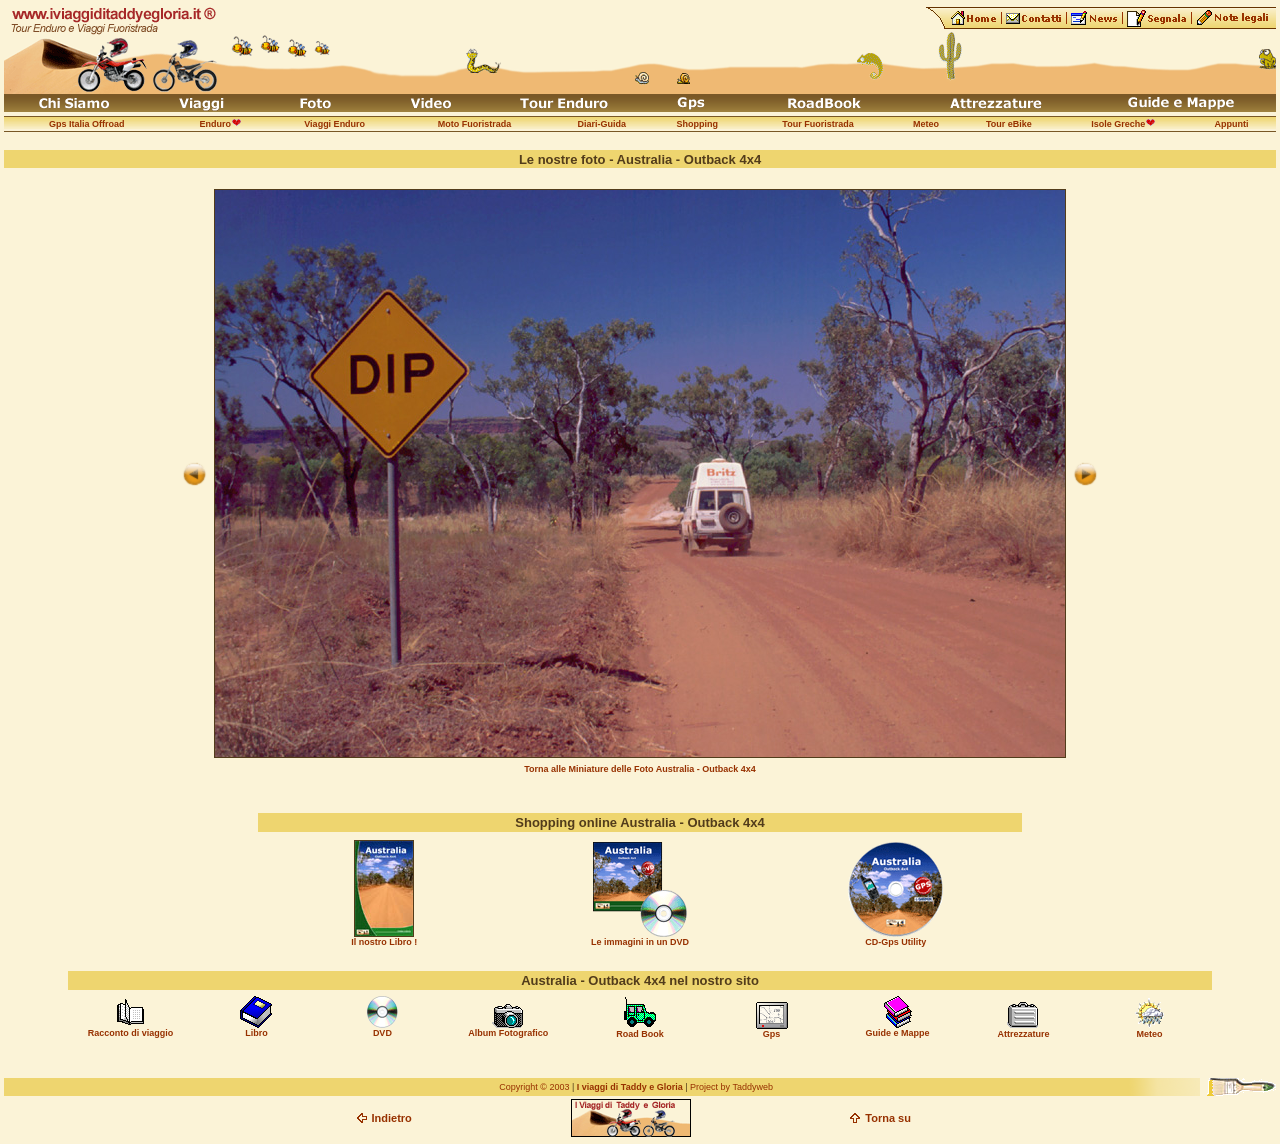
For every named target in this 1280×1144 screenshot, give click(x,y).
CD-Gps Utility (895, 942)
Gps (772, 1034)
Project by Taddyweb (731, 1087)
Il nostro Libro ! (384, 942)
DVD (382, 1033)
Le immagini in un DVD (640, 942)
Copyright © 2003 (534, 1087)
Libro (256, 1033)
